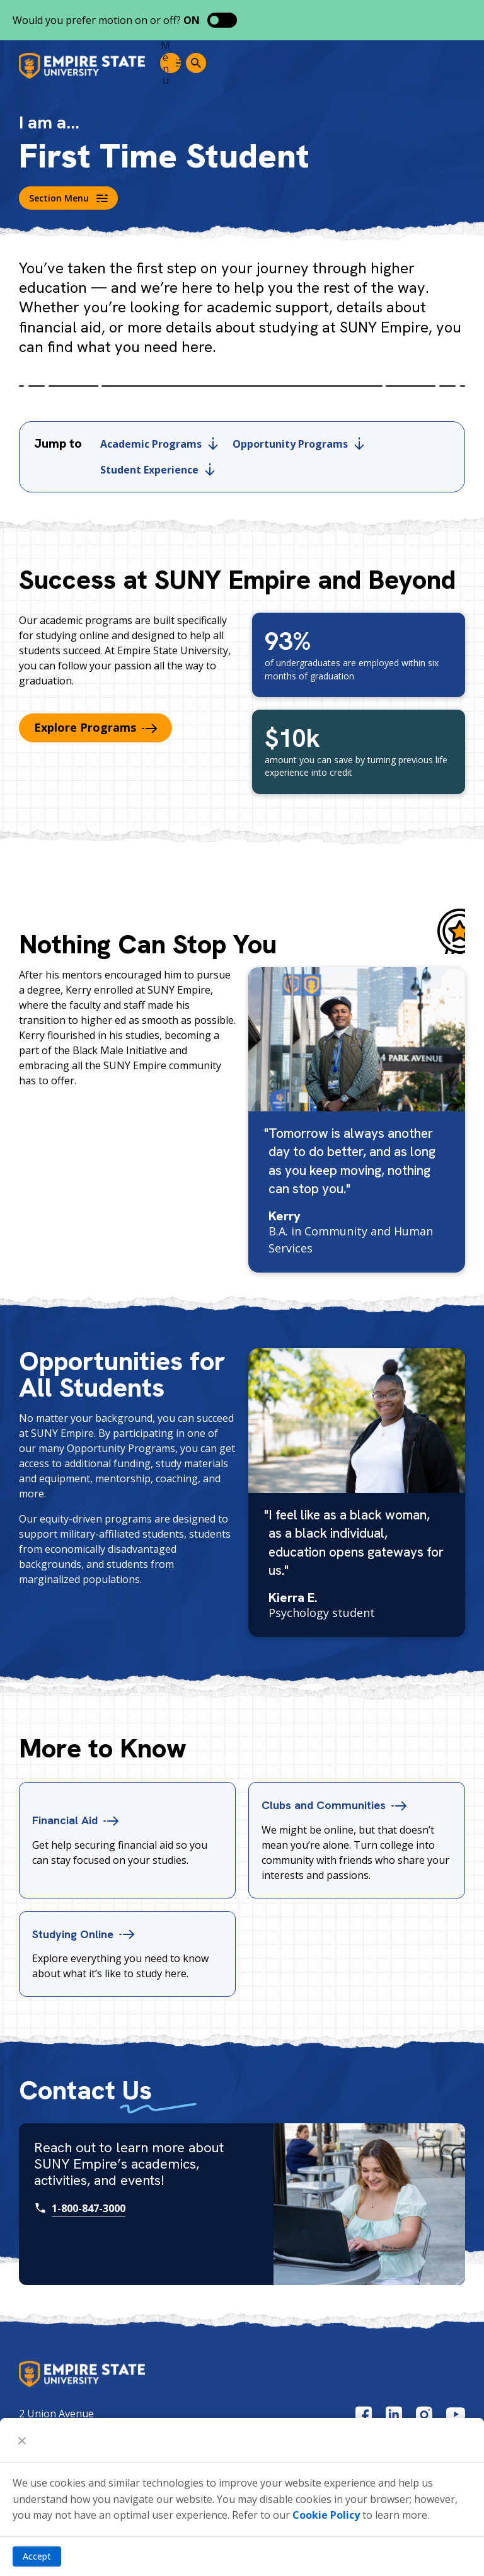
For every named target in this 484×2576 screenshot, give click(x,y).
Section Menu (68, 198)
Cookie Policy (326, 2515)
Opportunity (298, 444)
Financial (79, 1820)
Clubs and (340, 1804)
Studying (88, 1933)
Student (157, 470)
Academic (159, 444)
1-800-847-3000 (88, 2208)
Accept (37, 2556)
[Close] (22, 2440)
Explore (95, 727)
